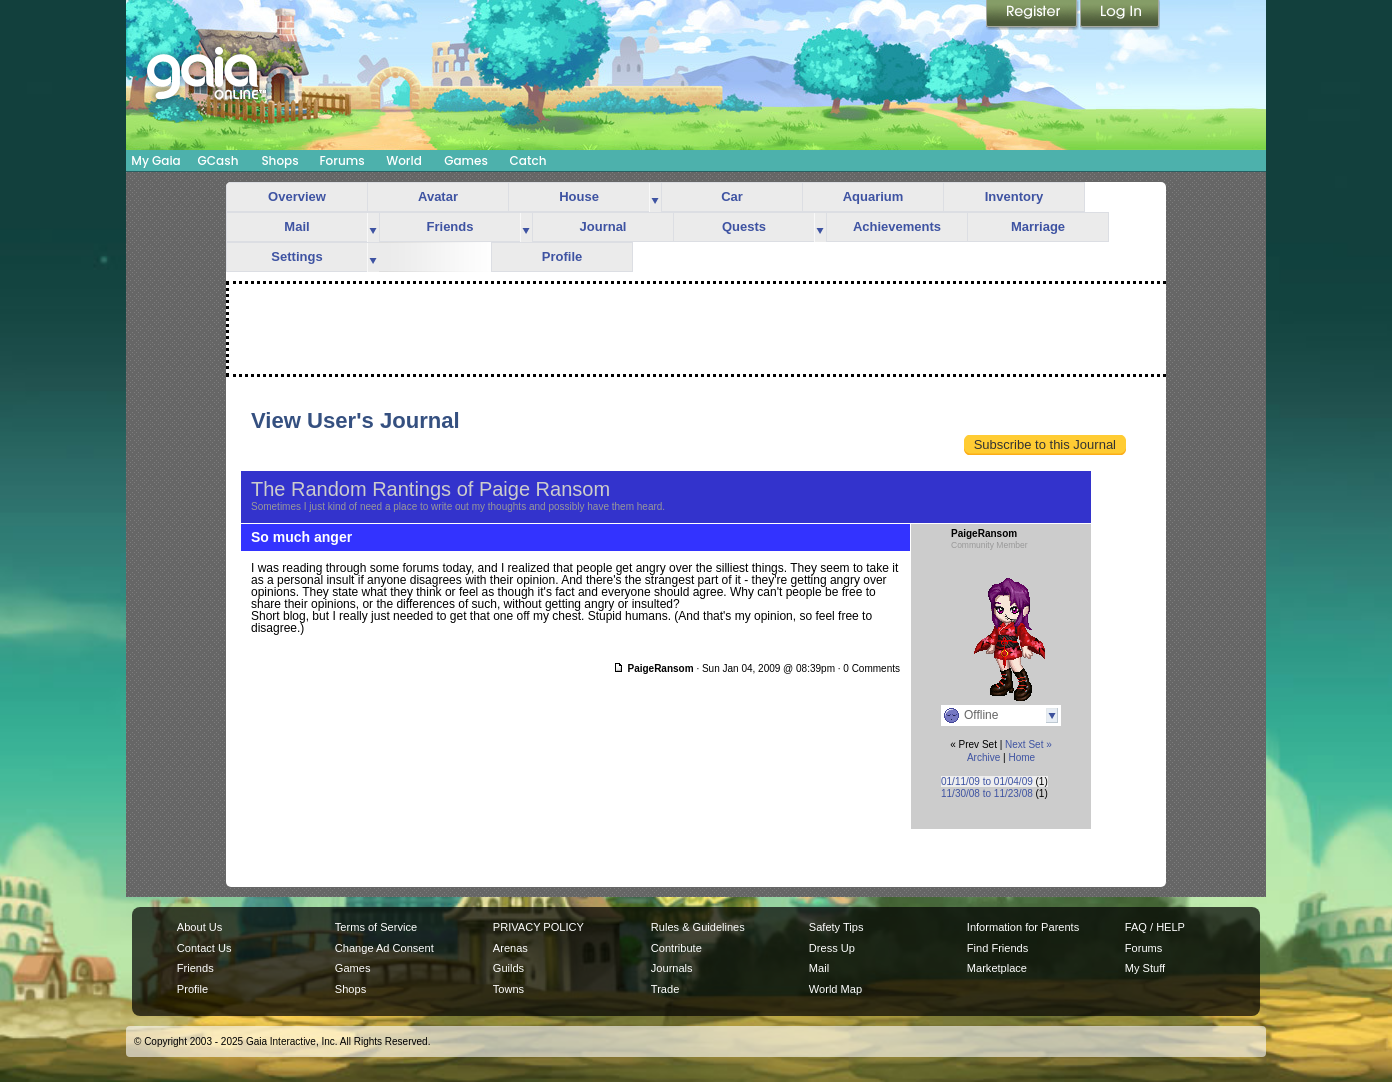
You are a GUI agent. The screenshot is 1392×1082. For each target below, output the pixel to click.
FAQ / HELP (1155, 927)
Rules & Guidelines (698, 927)
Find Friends (997, 948)
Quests (744, 226)
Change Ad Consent (384, 948)
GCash (218, 160)
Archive (983, 757)
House (579, 196)
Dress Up (832, 948)
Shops (279, 160)
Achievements (897, 226)
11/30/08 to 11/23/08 (987, 793)
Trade (665, 989)
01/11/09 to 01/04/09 (987, 781)
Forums (341, 160)
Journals (672, 968)
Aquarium (873, 196)
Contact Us (204, 948)
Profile (562, 256)
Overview (297, 196)
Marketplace (997, 968)
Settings (296, 256)
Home (1021, 757)
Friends (450, 226)
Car (732, 196)
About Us (199, 927)
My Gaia (155, 160)
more (655, 197)
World (404, 160)
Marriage (1038, 226)
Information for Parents (1023, 927)
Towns (508, 989)
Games (466, 160)
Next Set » (1028, 744)
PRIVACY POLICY (538, 927)
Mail (296, 226)
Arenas (510, 948)
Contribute (676, 948)
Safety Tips (836, 927)
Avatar (438, 196)
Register (1033, 15)
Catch (528, 160)
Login (1120, 15)
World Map (835, 989)
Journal (603, 226)
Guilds (508, 968)
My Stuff (1145, 968)
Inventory (1014, 196)
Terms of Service (376, 927)
